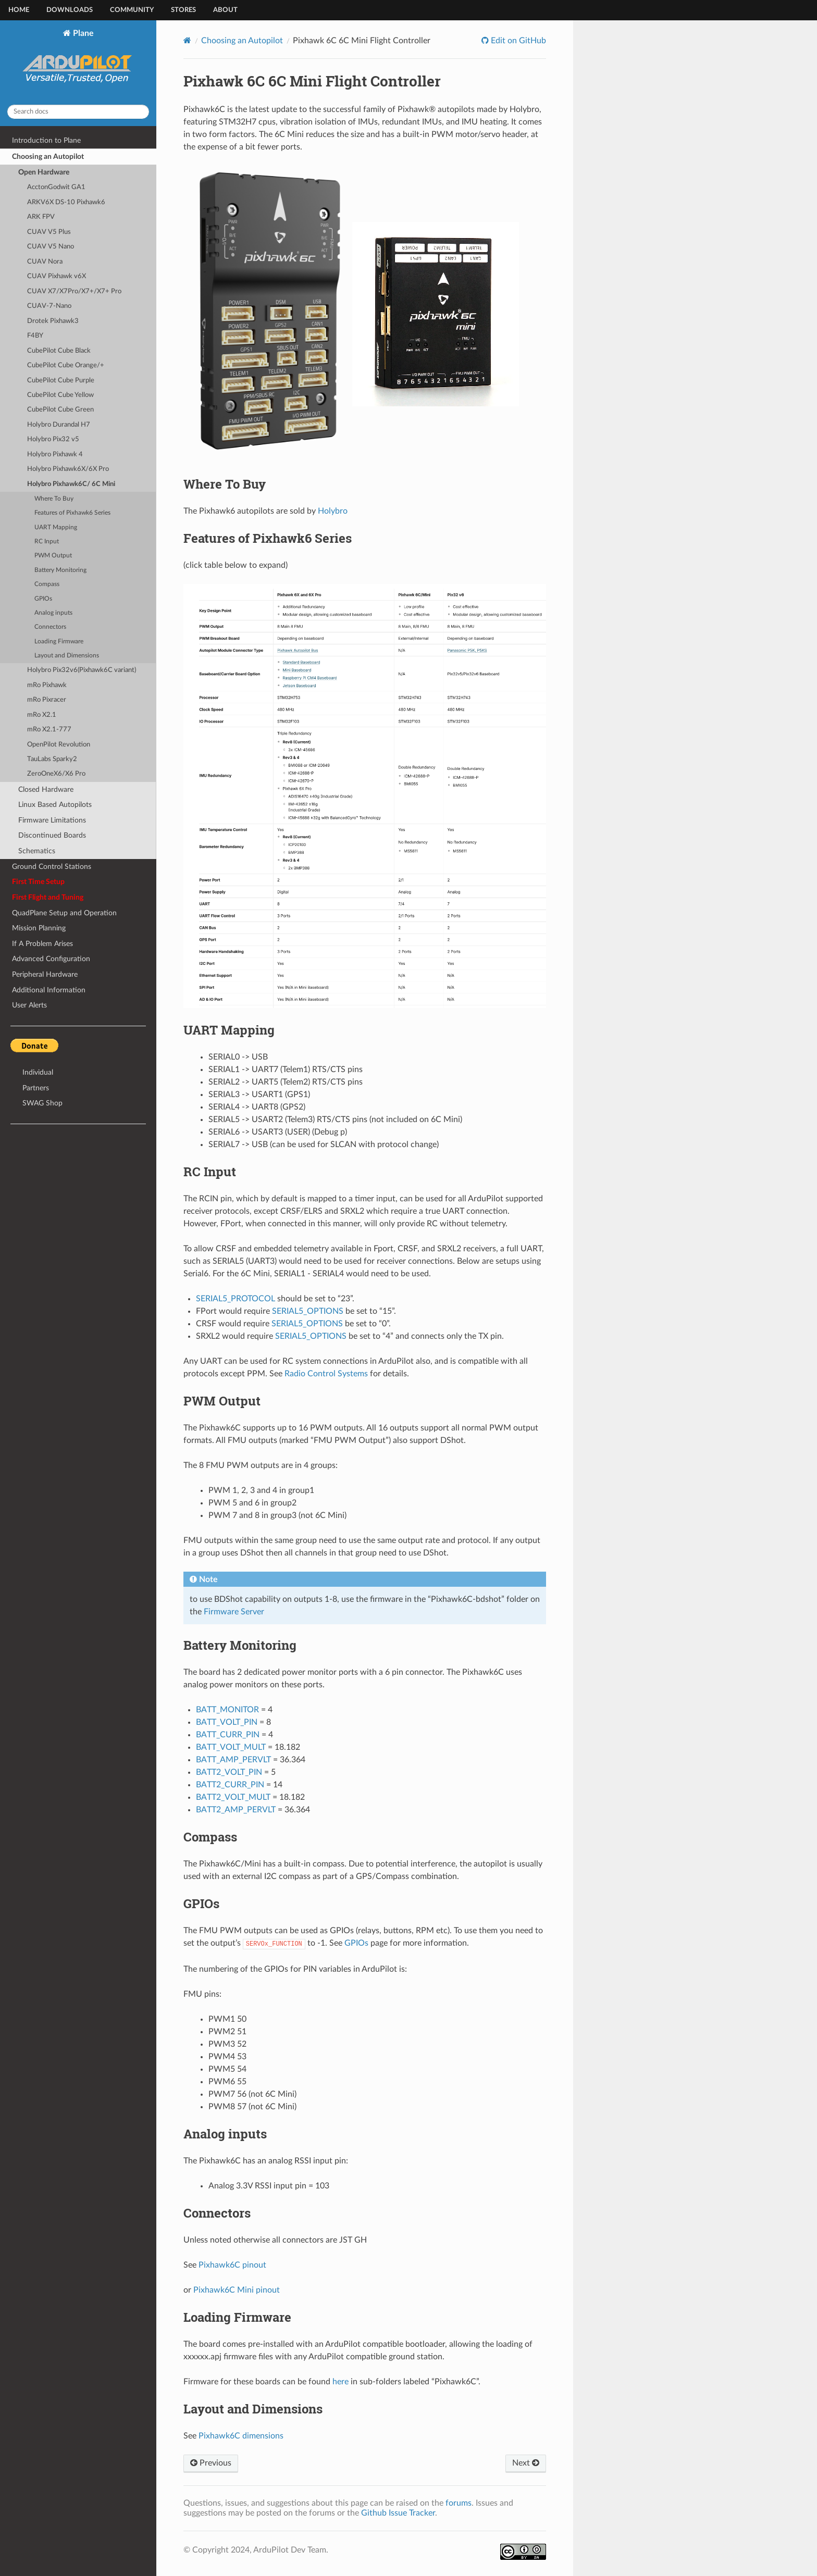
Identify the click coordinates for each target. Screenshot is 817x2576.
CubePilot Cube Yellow (60, 395)
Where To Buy (53, 499)
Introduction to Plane (46, 140)
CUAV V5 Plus (49, 232)
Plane (78, 62)
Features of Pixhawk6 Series (72, 513)
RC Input (46, 541)
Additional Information (48, 990)
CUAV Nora (45, 261)
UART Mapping (55, 527)
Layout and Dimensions (66, 655)
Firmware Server (234, 1612)
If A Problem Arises (42, 944)
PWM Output (53, 555)
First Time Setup (38, 882)
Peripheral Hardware (45, 974)
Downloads (69, 10)
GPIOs (43, 599)
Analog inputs (53, 613)
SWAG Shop (42, 1103)
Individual (37, 1072)
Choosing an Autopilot (48, 156)
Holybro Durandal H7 (58, 424)
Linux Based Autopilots (55, 804)
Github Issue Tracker (398, 2513)
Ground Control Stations (51, 866)
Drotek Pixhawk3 (53, 321)
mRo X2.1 (41, 715)
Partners (35, 1088)
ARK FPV (41, 217)
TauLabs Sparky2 (52, 759)
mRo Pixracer (46, 699)
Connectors (50, 627)
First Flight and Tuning (47, 897)
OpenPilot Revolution (58, 744)
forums (458, 2503)
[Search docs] (78, 111)
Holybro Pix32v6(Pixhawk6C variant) (81, 670)
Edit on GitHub (517, 40)
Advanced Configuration (51, 959)
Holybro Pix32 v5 (53, 439)
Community (132, 10)
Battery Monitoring (60, 570)
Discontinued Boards (52, 835)
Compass (46, 584)
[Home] (187, 40)
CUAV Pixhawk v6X (56, 276)
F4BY (35, 335)
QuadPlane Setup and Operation (64, 913)
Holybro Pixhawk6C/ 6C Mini (71, 484)
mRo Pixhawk (47, 685)
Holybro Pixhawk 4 (55, 454)
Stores (183, 10)
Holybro (333, 511)
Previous (210, 2463)
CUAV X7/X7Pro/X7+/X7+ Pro (74, 291)
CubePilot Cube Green (60, 409)
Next (525, 2463)
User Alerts (29, 1005)
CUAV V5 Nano (50, 246)
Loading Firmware (58, 641)
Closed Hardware (45, 789)
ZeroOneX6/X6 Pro (56, 773)
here (340, 2382)
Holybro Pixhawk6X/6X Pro (68, 469)
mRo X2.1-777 (49, 729)
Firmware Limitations (52, 820)
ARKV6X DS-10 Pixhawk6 (66, 202)
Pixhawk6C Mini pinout (236, 2290)
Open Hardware (43, 172)
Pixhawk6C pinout (232, 2265)
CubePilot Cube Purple (60, 380)
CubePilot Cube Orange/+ (65, 365)
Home (18, 10)
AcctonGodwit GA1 (56, 187)
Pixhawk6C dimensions (241, 2436)
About (225, 10)
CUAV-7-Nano (49, 306)
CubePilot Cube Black (59, 350)
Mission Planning (39, 928)
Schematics (36, 851)
